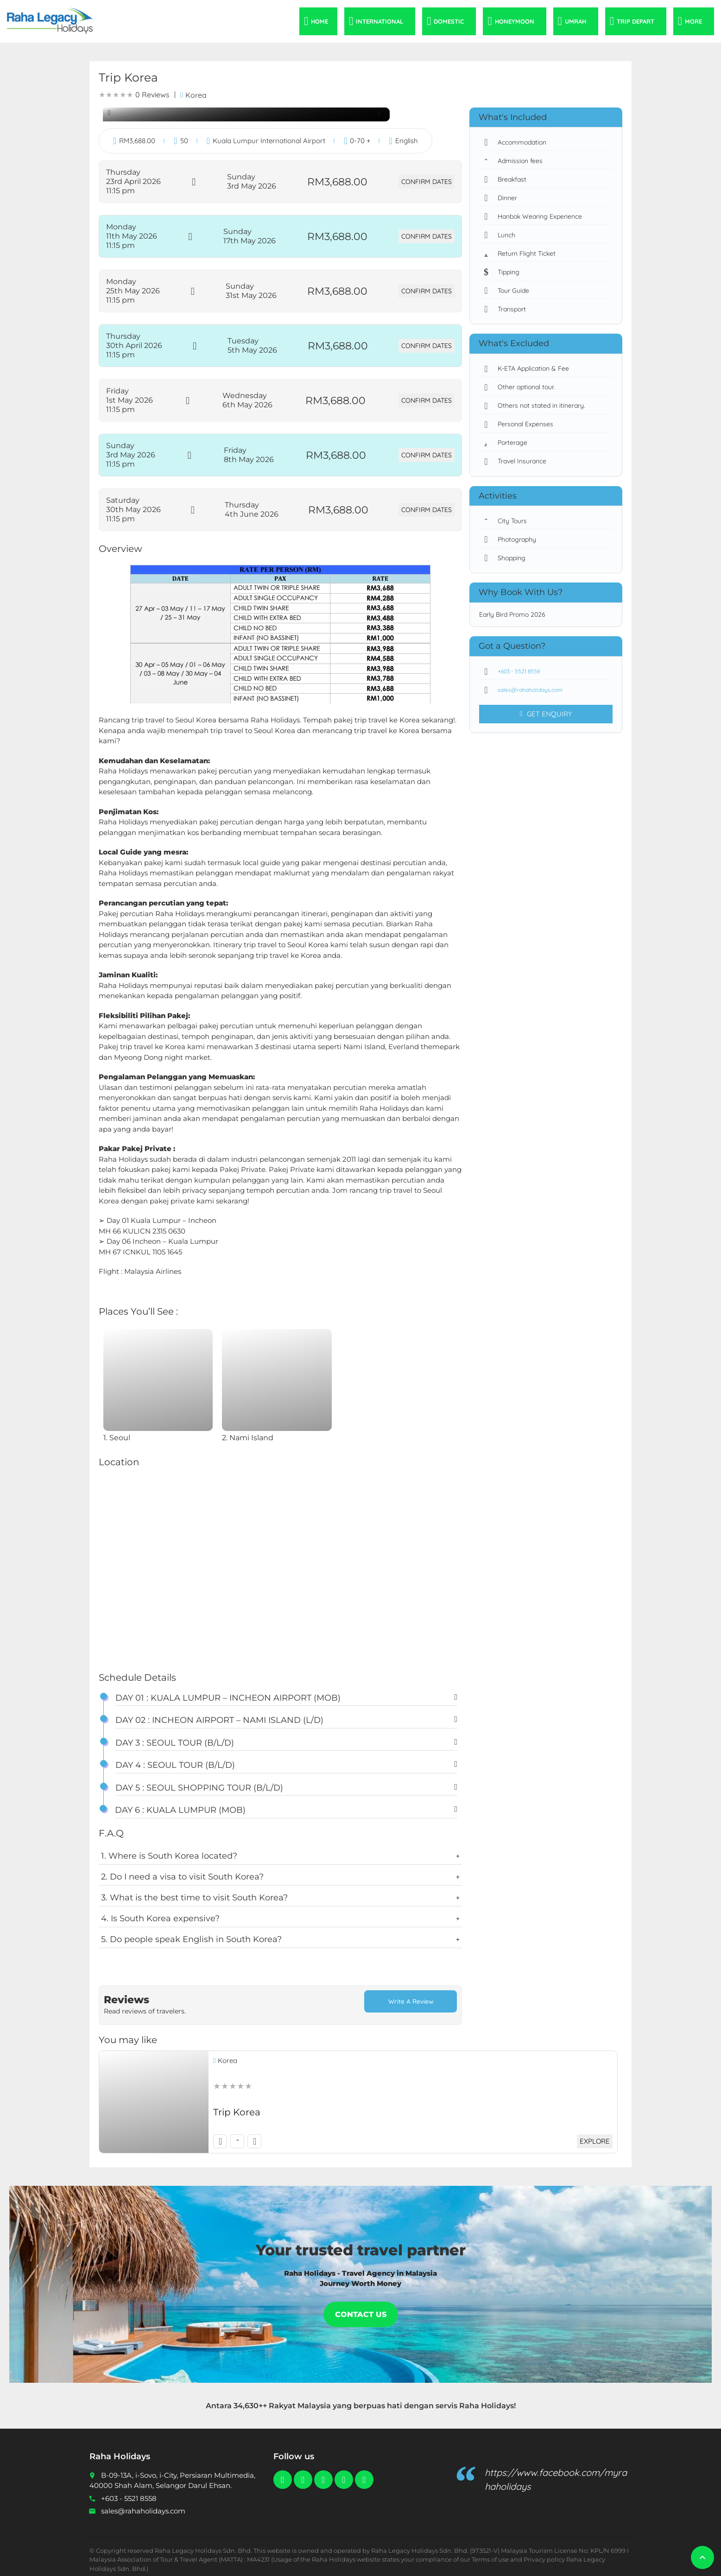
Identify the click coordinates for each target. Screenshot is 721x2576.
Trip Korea (236, 2106)
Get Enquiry (545, 714)
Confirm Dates (424, 181)
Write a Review (410, 2002)
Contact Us (360, 2308)
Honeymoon (514, 21)
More (693, 21)
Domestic (449, 21)
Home (319, 21)
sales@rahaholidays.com (525, 690)
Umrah (575, 21)
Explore (593, 2135)
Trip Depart (635, 21)
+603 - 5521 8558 (513, 671)
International (379, 21)
